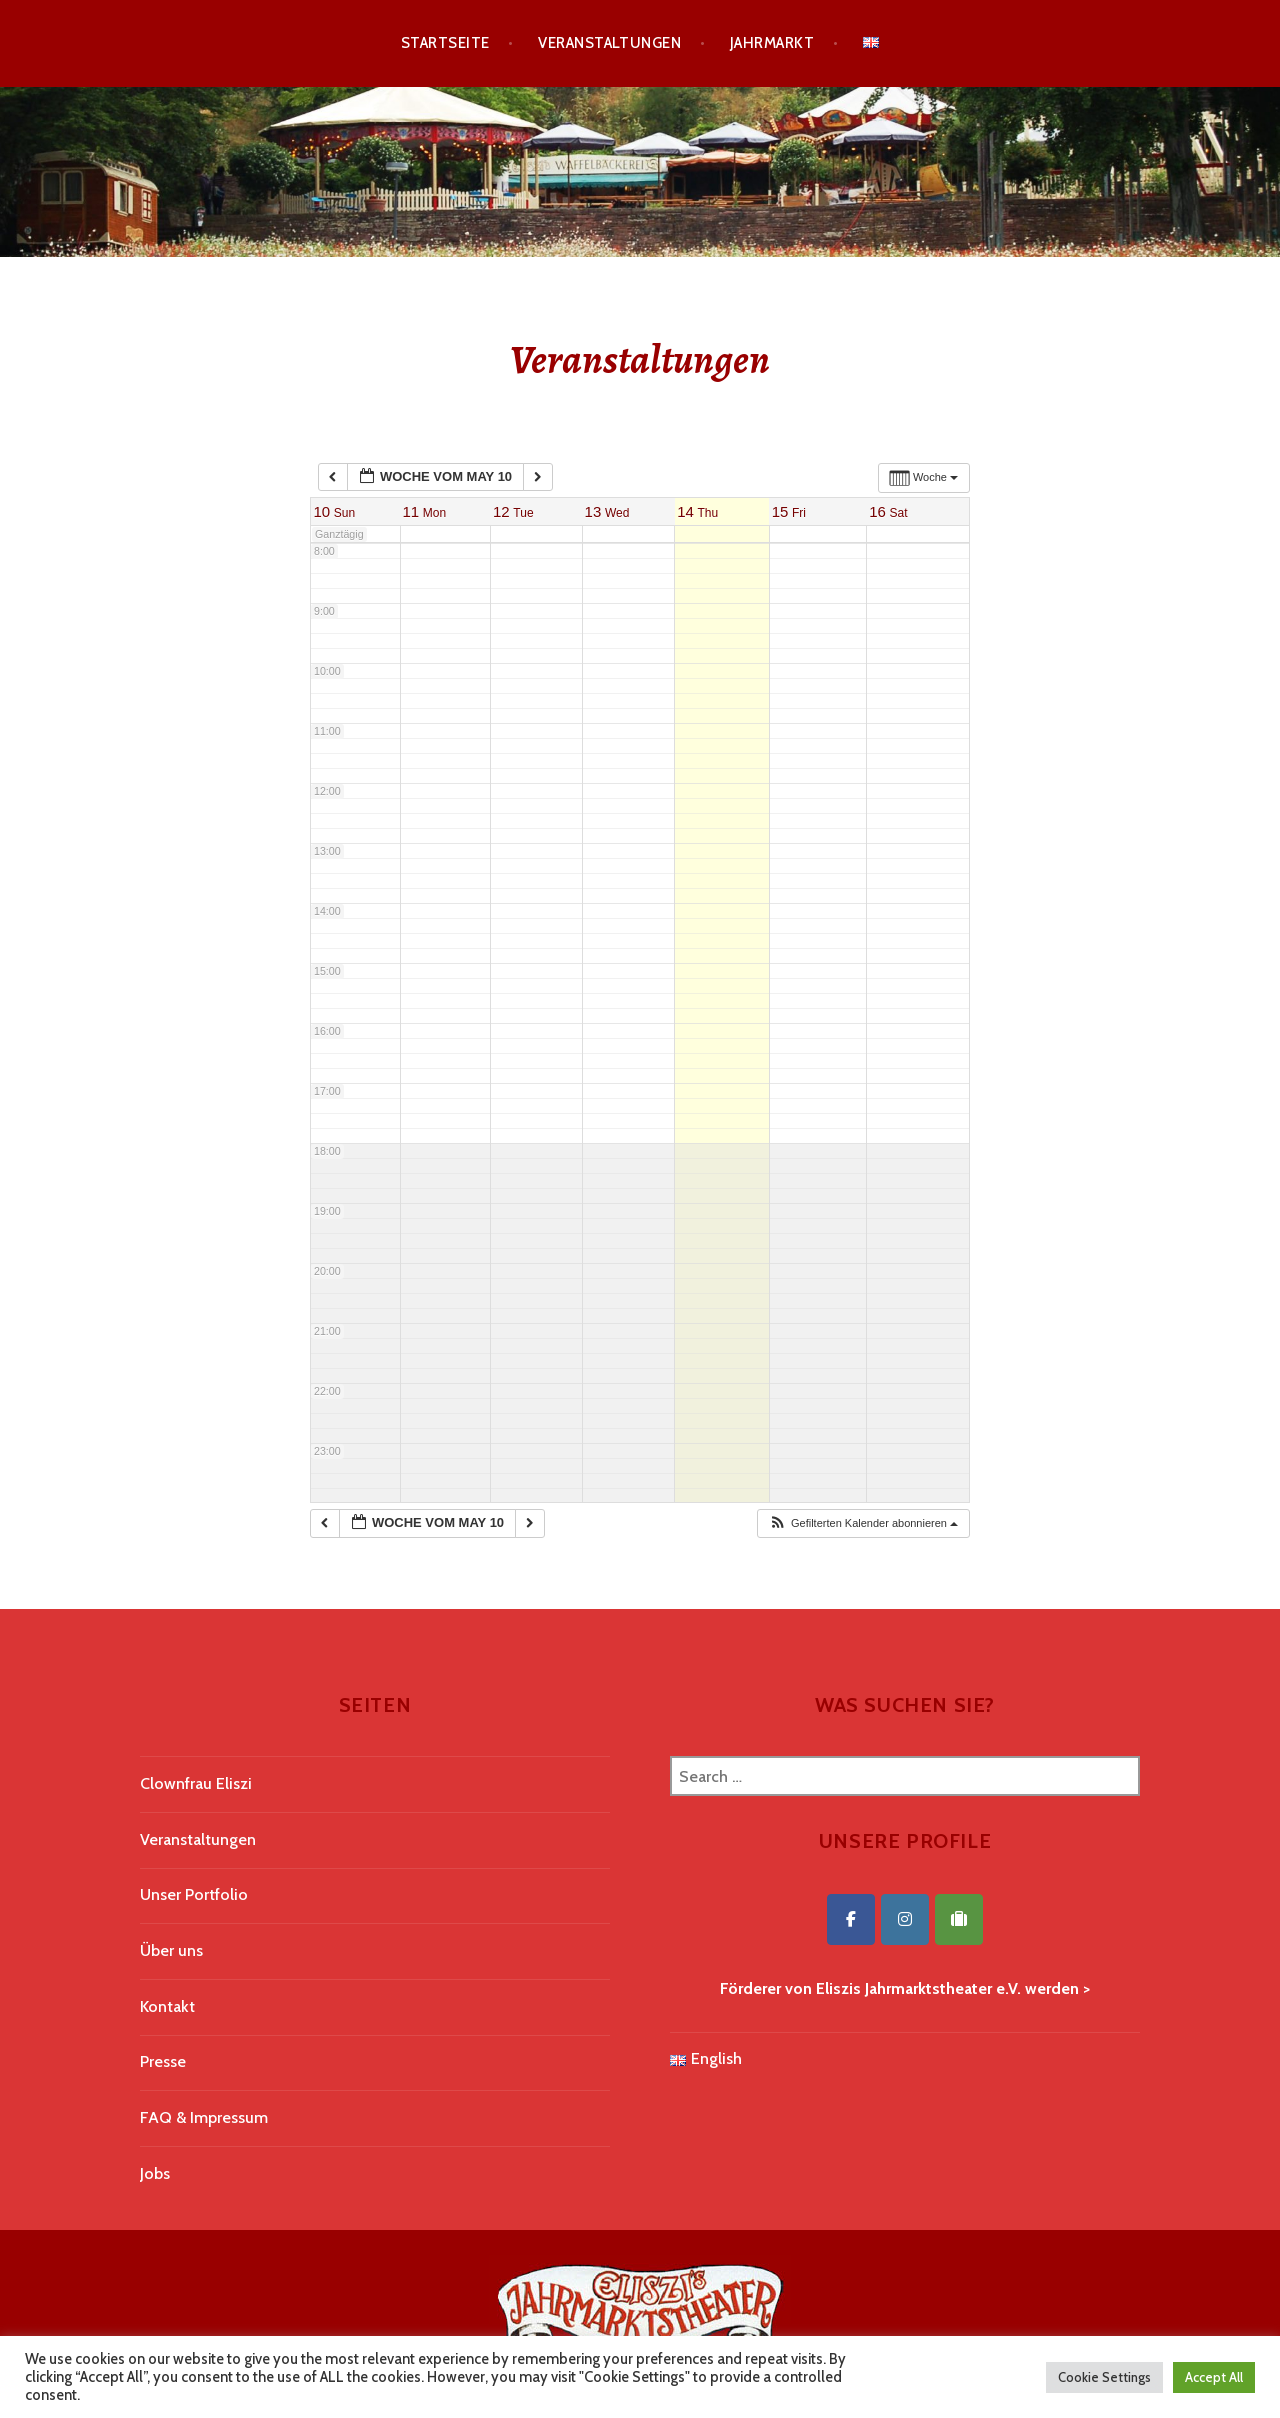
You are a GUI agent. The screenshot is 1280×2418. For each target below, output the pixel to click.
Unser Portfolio (194, 1894)
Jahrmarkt (772, 43)
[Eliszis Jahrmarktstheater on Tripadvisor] (959, 1919)
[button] (863, 1523)
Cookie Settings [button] (1104, 2377)
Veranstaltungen (609, 43)
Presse (163, 2061)
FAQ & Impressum (204, 2117)
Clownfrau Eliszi (196, 1783)
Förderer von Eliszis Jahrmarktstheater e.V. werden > (905, 1988)
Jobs (155, 2173)
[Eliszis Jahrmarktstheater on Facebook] (851, 1919)
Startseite (445, 43)
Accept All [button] (1214, 2377)
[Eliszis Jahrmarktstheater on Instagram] (905, 1919)
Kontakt (167, 2006)
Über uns (171, 1950)
